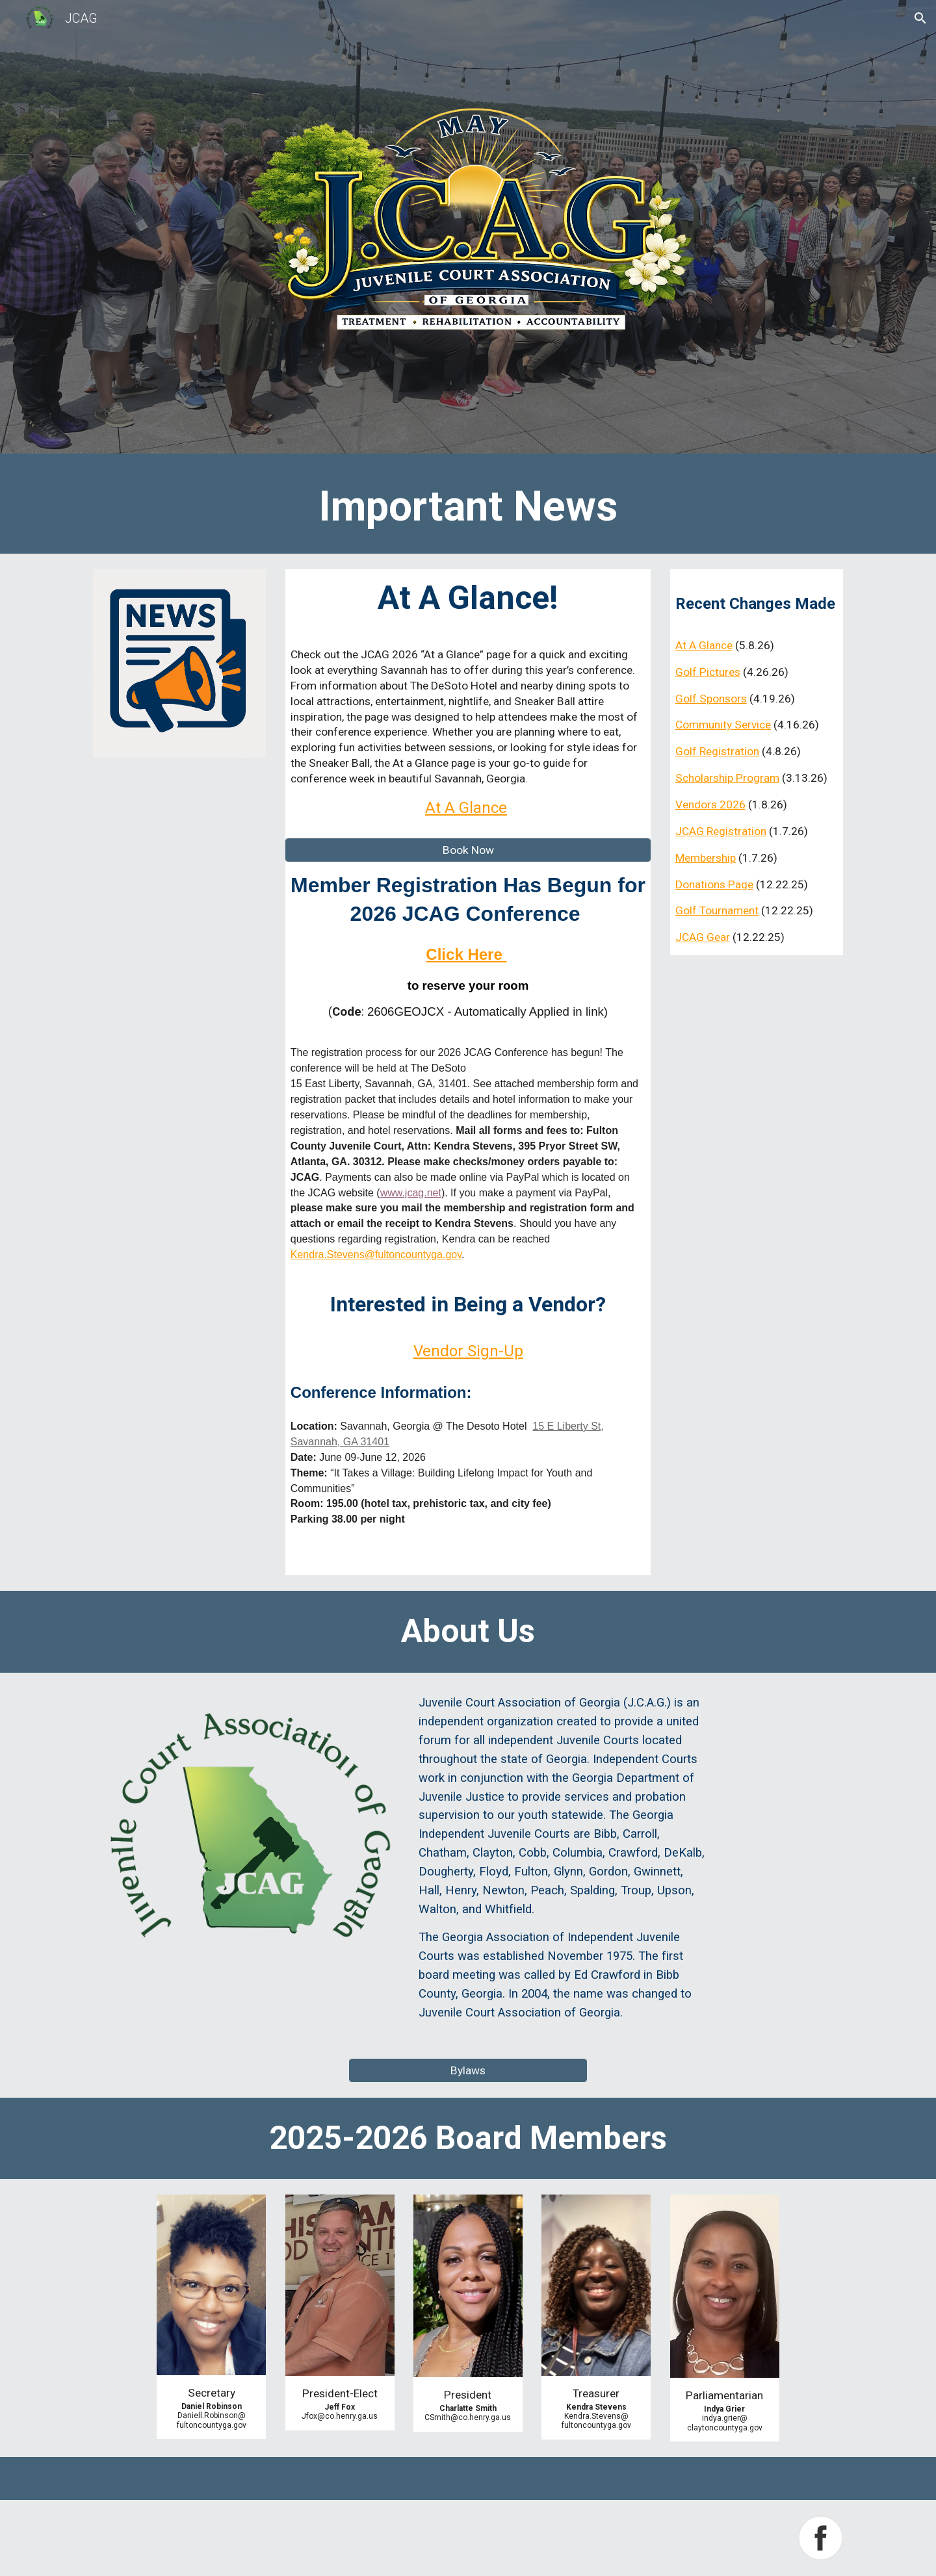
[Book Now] (468, 850)
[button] (920, 18)
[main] (468, 507)
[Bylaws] (468, 2070)
